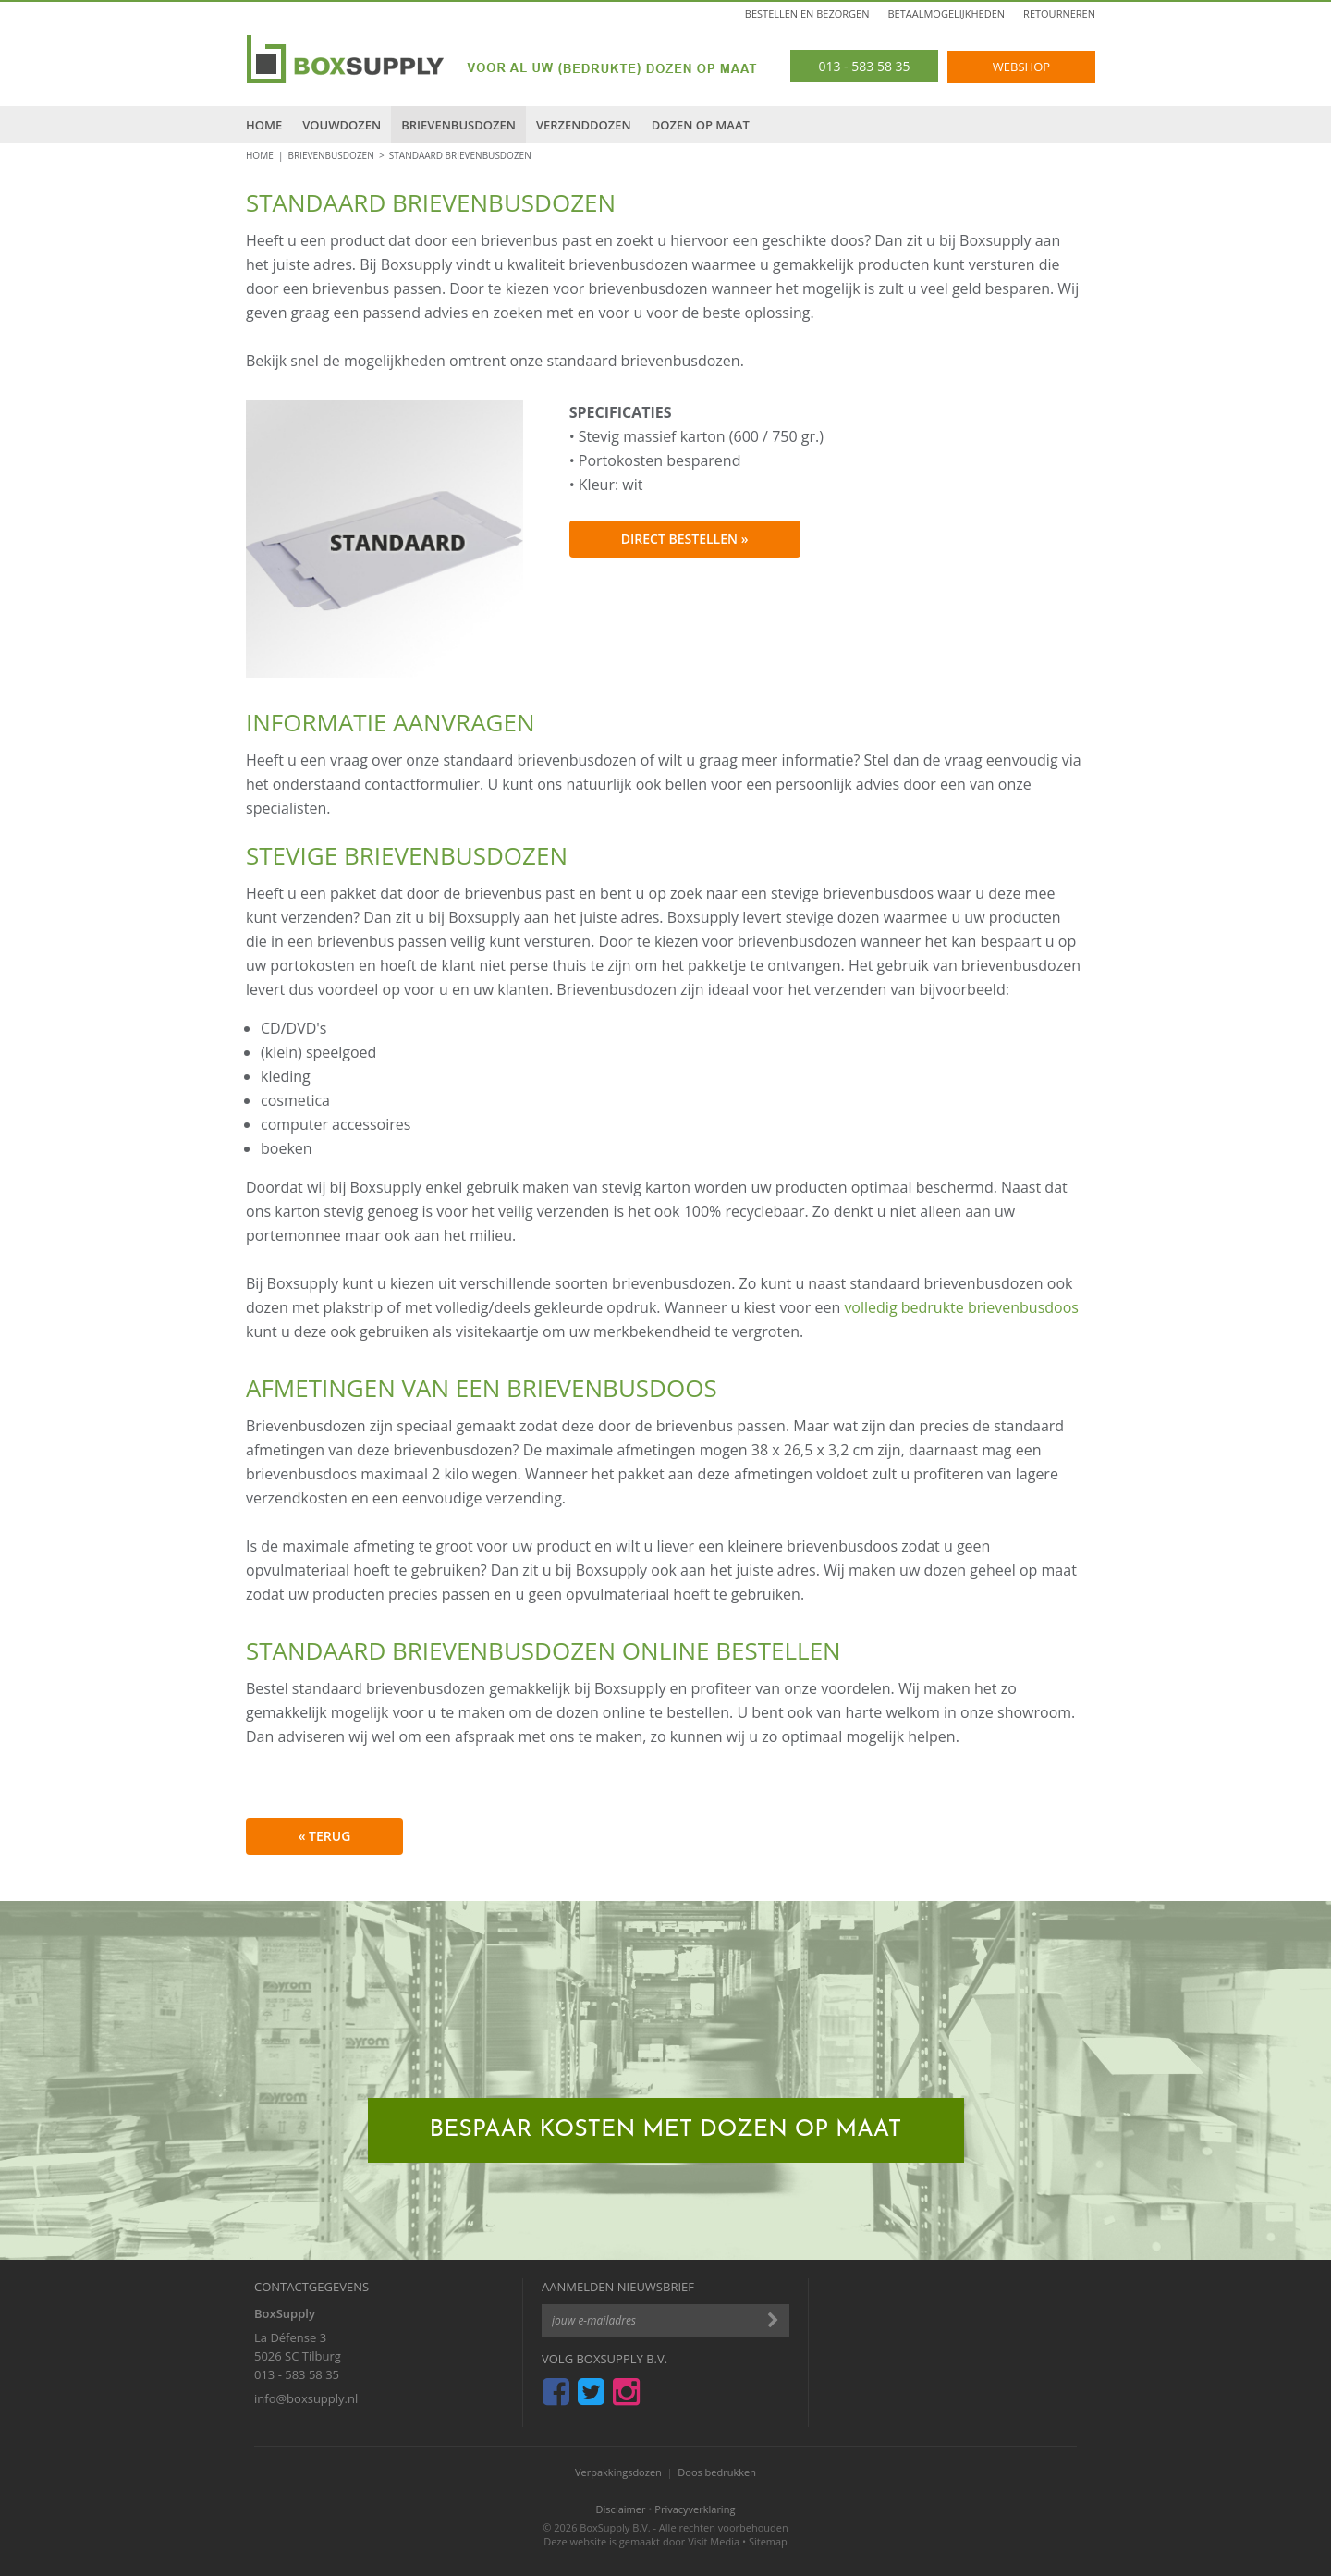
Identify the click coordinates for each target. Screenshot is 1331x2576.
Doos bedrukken (717, 2472)
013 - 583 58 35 (296, 2374)
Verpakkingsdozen (618, 2472)
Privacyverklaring (694, 2509)
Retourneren (1059, 13)
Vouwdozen (341, 125)
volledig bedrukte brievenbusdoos (961, 1307)
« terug (325, 1836)
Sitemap (768, 2541)
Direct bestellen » (685, 538)
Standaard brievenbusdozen (460, 155)
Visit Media (713, 2541)
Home (264, 125)
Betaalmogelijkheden (947, 13)
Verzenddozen (583, 125)
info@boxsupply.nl (306, 2398)
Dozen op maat (701, 125)
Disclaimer (621, 2509)
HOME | (267, 155)
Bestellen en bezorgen (807, 13)
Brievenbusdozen (458, 125)
